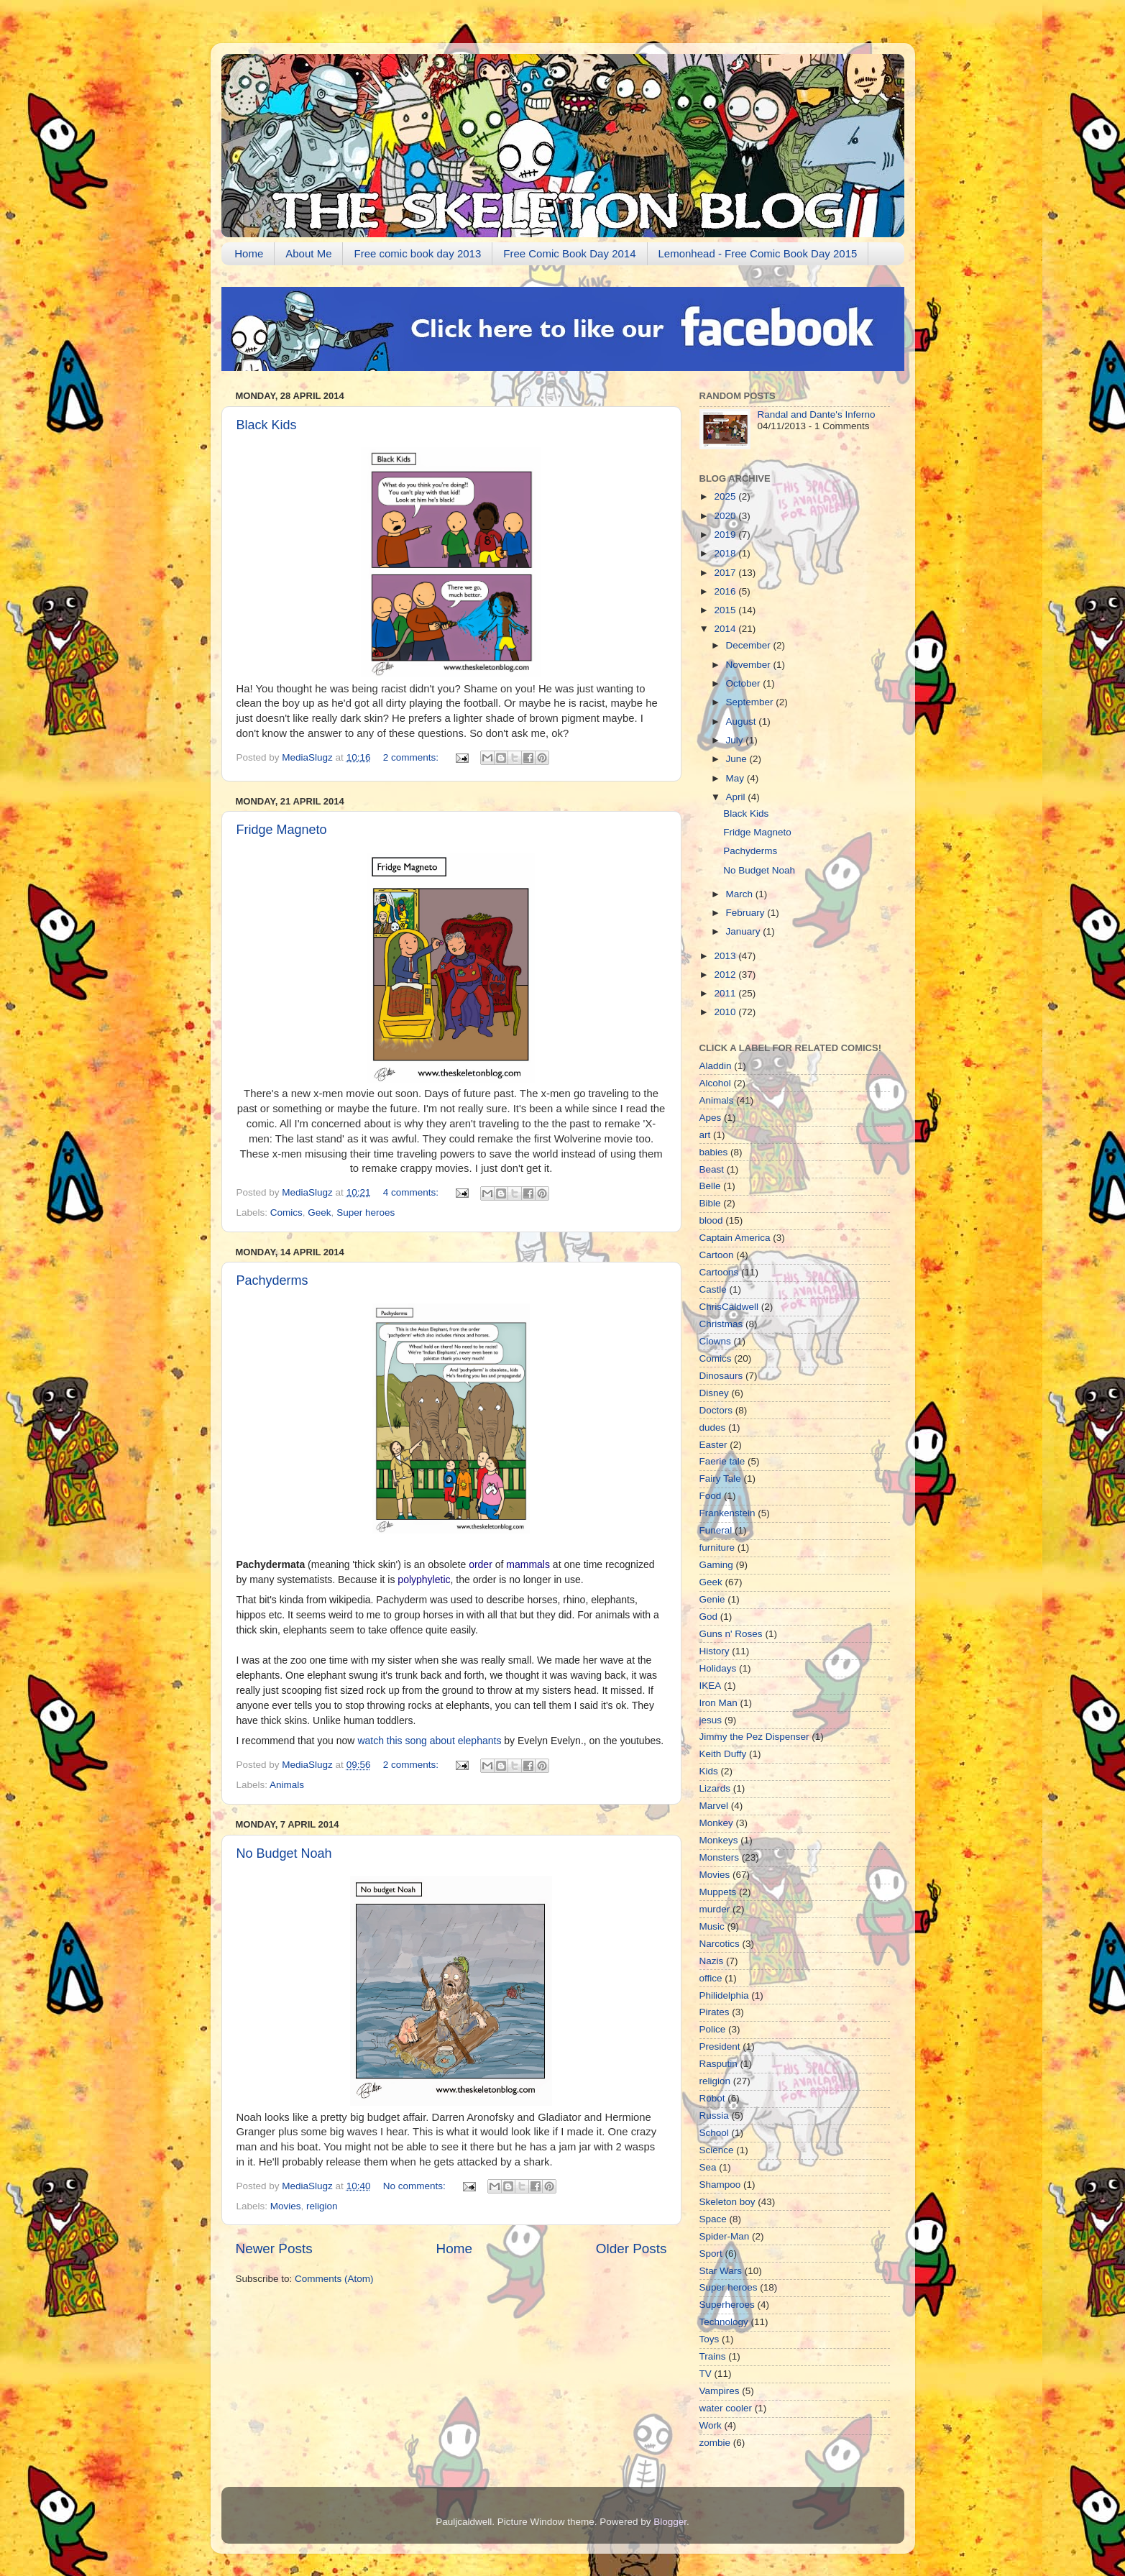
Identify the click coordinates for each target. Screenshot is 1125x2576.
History (714, 1651)
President (719, 2046)
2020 (726, 515)
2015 (726, 610)
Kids (708, 1771)
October (744, 683)
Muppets (718, 1892)
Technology (723, 2321)
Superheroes (727, 2304)
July (736, 740)
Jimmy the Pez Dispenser (754, 1736)
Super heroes (365, 1212)
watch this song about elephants (429, 1740)
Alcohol (715, 1083)
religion (322, 2206)
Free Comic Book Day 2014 (569, 253)
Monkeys (718, 1840)
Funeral (716, 1530)
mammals (528, 1564)
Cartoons (719, 1272)
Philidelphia (724, 1995)
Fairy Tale (720, 1478)
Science (716, 2150)
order (480, 1564)
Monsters (719, 1857)
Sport (710, 2253)
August (742, 721)
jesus (710, 1720)
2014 (726, 628)
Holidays (718, 1668)
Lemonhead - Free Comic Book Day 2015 (758, 253)
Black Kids (267, 425)
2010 (726, 1012)
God (708, 1616)
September (751, 702)
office (710, 1978)
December (749, 645)
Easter (713, 1444)
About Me (308, 253)
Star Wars (721, 2270)
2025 (726, 496)
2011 (726, 993)
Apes (710, 1117)
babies (713, 1152)
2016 (726, 591)
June (738, 758)
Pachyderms (272, 1280)
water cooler (726, 2408)
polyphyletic (424, 1579)
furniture (717, 1547)
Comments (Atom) (334, 2278)
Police (712, 2029)
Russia (714, 2115)
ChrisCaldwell (729, 1306)
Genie (712, 1599)
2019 (726, 534)
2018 (726, 553)
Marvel (714, 1805)
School (714, 2132)
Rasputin (718, 2063)
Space (713, 2219)
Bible (710, 1203)
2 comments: (412, 757)
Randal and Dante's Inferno (817, 414)
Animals (287, 1784)
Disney (714, 1393)
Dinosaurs (721, 1375)
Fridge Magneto (282, 829)
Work (710, 2425)
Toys (709, 2339)
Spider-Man (724, 2236)
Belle (710, 1186)
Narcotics (719, 1943)
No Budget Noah (284, 1853)
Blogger (670, 2521)
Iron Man (718, 1702)
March (741, 894)
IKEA (710, 1685)
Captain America (735, 1237)
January (744, 931)
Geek (319, 1212)
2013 (726, 955)
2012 (726, 974)
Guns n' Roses (731, 1633)
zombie (715, 2442)
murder (714, 1909)
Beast (712, 1169)
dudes (712, 1427)
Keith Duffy (723, 1753)
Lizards (715, 1788)
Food (710, 1495)
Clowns (715, 1341)
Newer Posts (274, 2248)
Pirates (714, 2012)
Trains (712, 2356)
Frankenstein (727, 1513)
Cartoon (716, 1255)
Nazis (711, 1961)
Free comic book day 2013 (417, 253)
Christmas (721, 1324)
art (705, 1134)
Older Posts (631, 2248)
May (736, 778)
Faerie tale (722, 1461)
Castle (713, 1289)
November (749, 664)
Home (248, 253)
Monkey (716, 1823)
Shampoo (720, 2184)
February (747, 912)
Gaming (716, 1564)
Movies (285, 2206)
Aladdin (715, 1065)
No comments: (416, 2186)
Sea (708, 2167)
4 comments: (412, 1192)
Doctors (716, 1410)
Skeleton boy (727, 2201)
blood (711, 1220)
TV (705, 2373)
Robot (712, 2098)
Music (712, 1926)
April (737, 797)
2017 (726, 572)
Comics (286, 1212)
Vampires (719, 2390)
